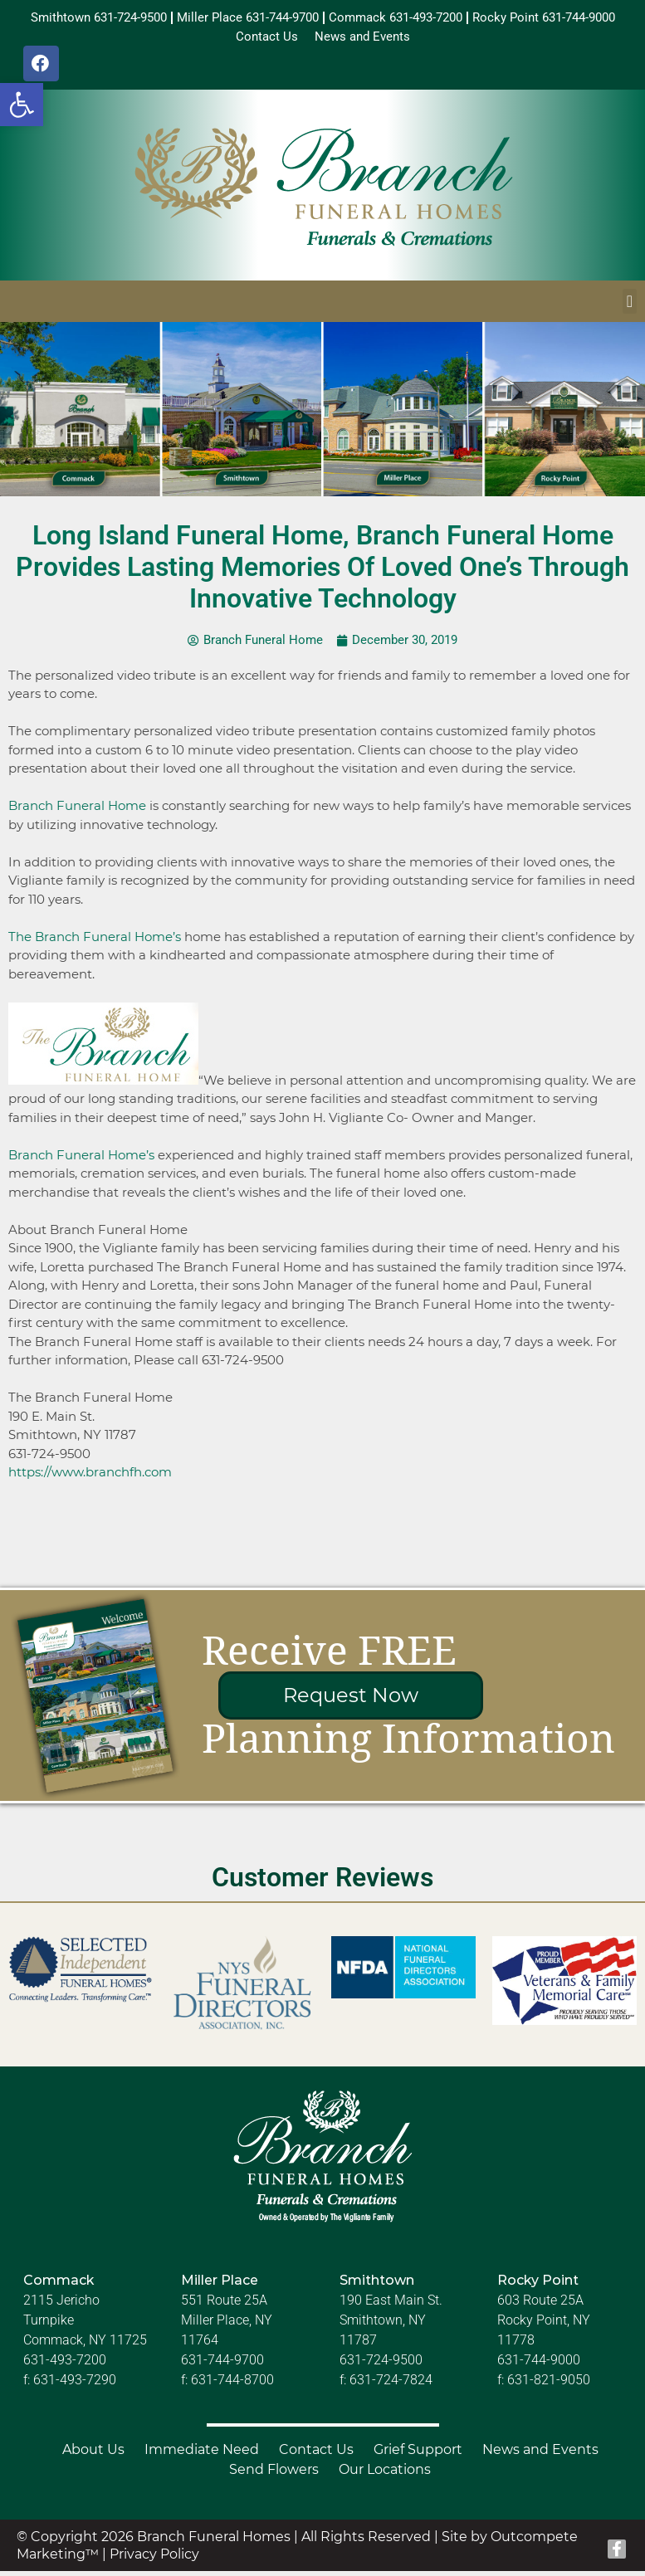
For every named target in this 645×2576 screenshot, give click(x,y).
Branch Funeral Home (77, 811)
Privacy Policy (154, 2560)
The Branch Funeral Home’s (94, 942)
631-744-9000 (538, 2366)
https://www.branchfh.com (90, 1478)
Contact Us (316, 2455)
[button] (21, 104)
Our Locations (385, 2475)
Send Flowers (274, 2475)
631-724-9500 (381, 2366)
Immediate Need (201, 2455)
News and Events (540, 2455)
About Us (93, 2455)
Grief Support (418, 2455)
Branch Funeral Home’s (81, 1160)
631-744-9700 (222, 2366)
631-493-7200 (64, 2366)
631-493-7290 (74, 2385)
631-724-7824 (390, 2385)
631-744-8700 (232, 2385)
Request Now (350, 1701)
